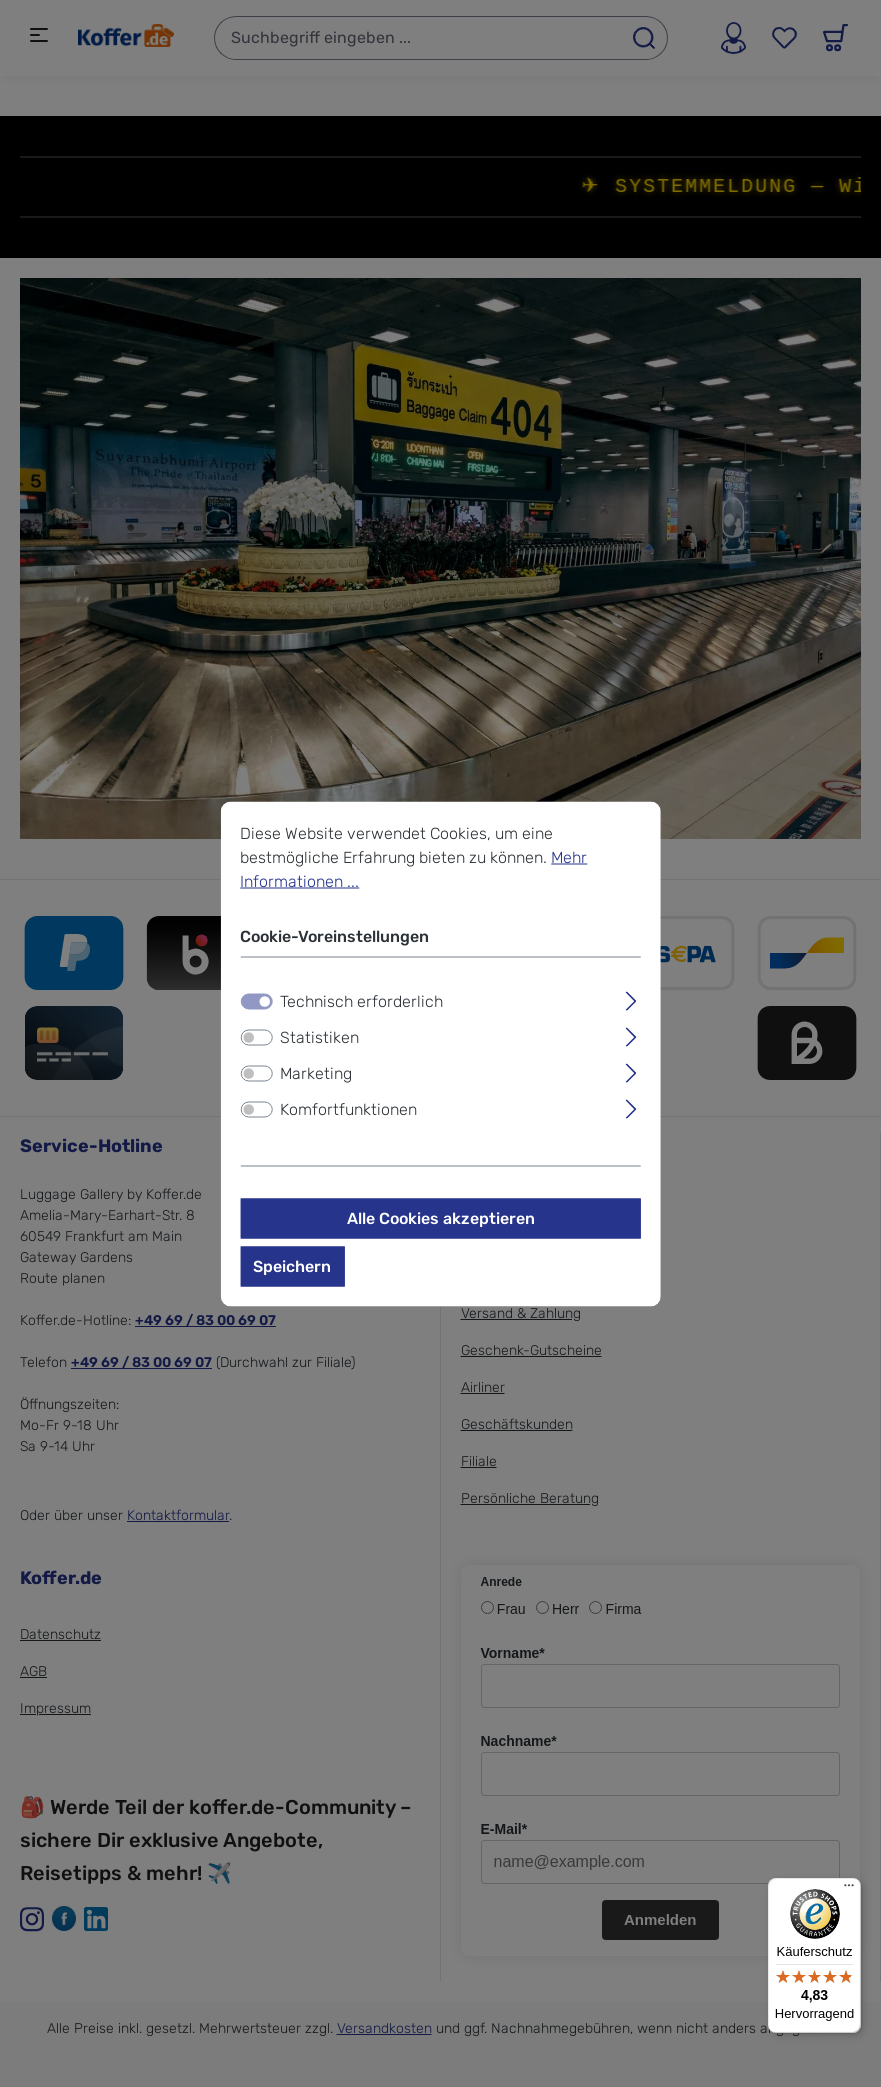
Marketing (316, 1072)
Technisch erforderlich (361, 1000)
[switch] (256, 1037)
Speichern (292, 1265)
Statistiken (319, 1036)
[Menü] (849, 1890)
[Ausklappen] (631, 998)
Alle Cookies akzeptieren (441, 1217)
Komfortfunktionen (348, 1108)
